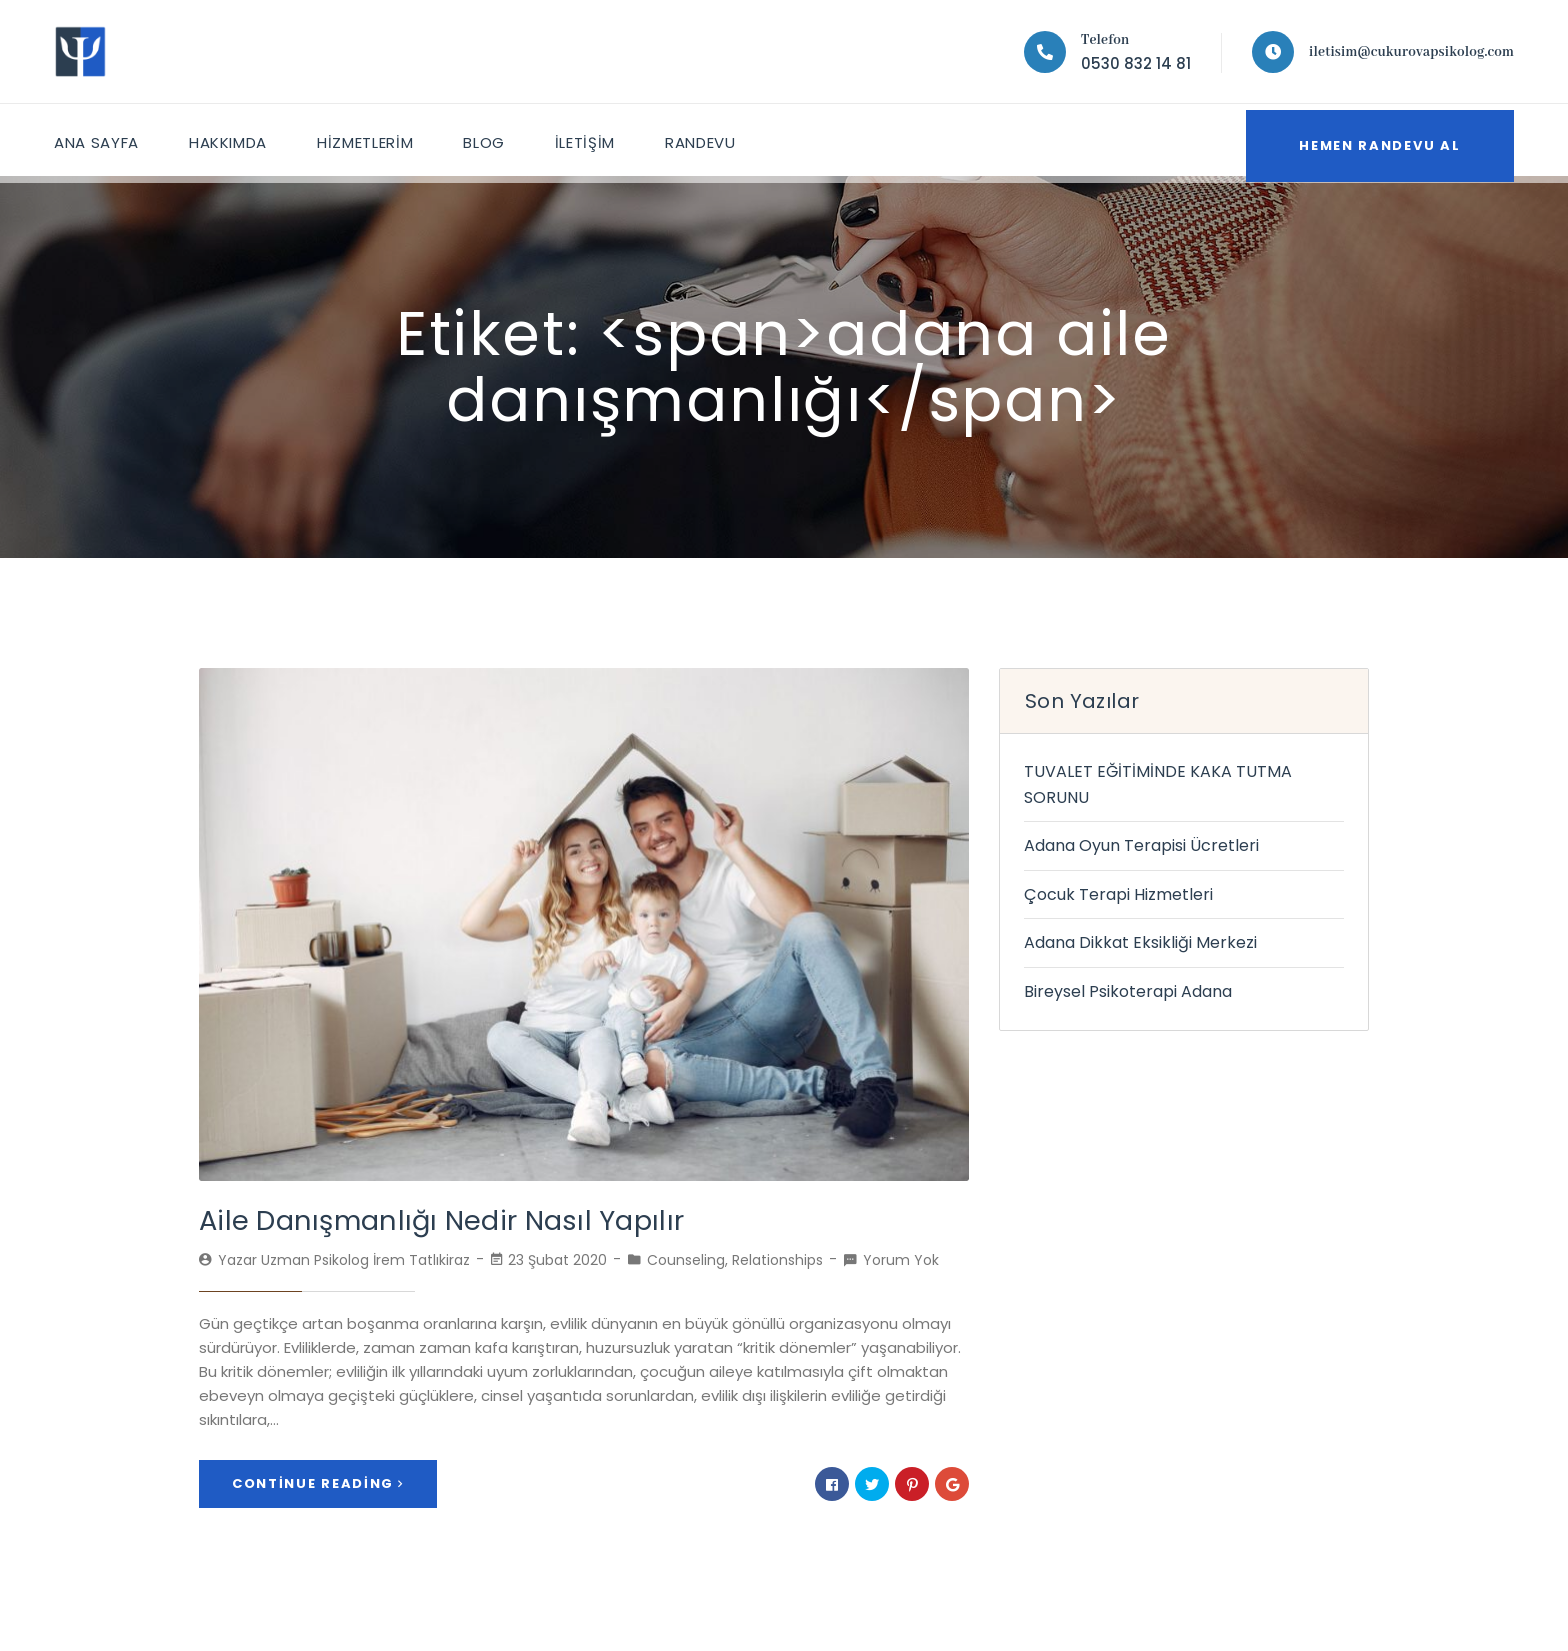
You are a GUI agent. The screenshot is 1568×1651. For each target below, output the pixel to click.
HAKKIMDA (231, 139)
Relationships (777, 1258)
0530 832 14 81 (1136, 63)
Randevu (711, 139)
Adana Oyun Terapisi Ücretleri (1141, 845)
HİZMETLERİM (370, 139)
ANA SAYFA (97, 139)
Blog (491, 139)
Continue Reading (318, 1480)
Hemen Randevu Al (1369, 139)
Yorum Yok (901, 1258)
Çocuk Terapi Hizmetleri (1118, 894)
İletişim (594, 139)
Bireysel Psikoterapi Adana (1128, 991)
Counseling (686, 1258)
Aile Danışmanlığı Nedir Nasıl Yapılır (422, 1219)
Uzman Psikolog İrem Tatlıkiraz (365, 1258)
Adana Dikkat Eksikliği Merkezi (1140, 942)
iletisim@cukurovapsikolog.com (1411, 52)
